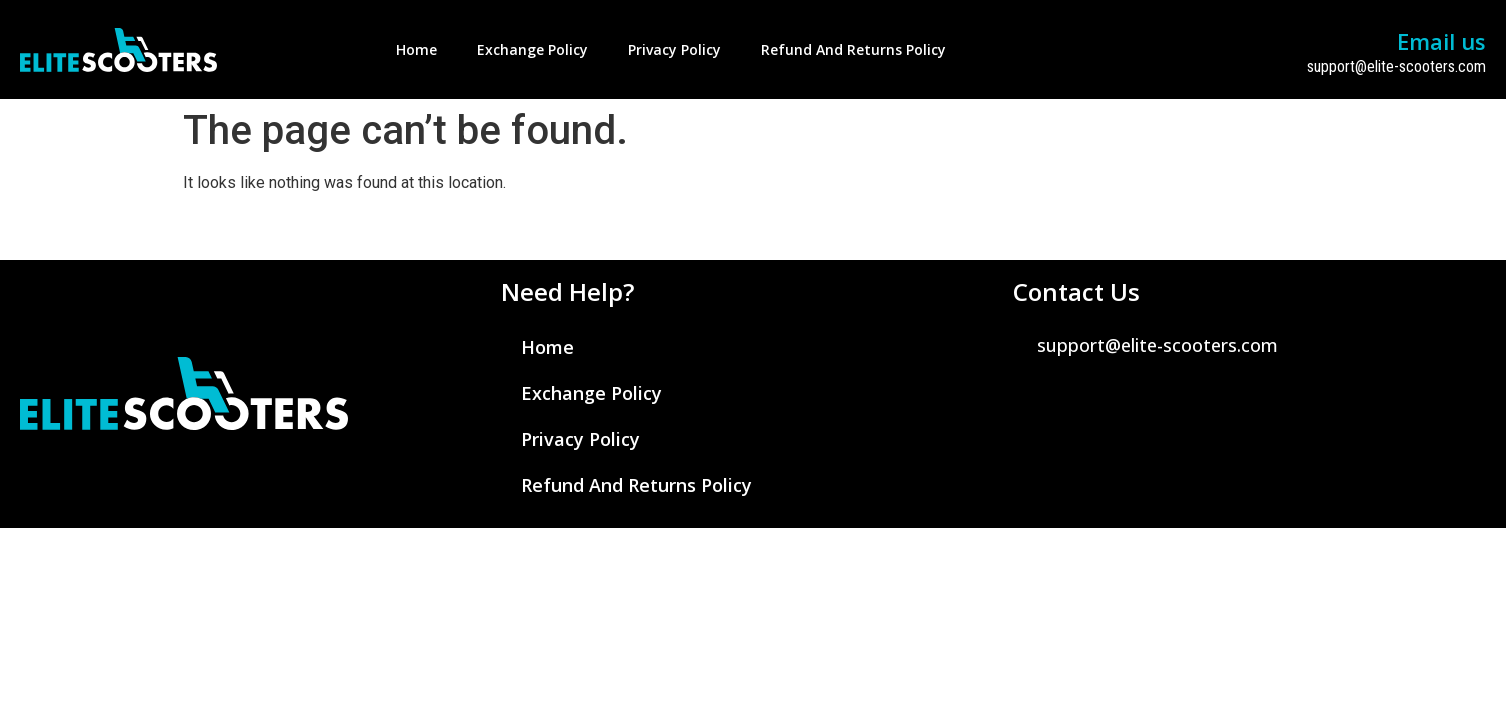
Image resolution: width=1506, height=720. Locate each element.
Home (416, 49)
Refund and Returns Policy (853, 49)
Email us (1441, 41)
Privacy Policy (674, 49)
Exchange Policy (532, 49)
